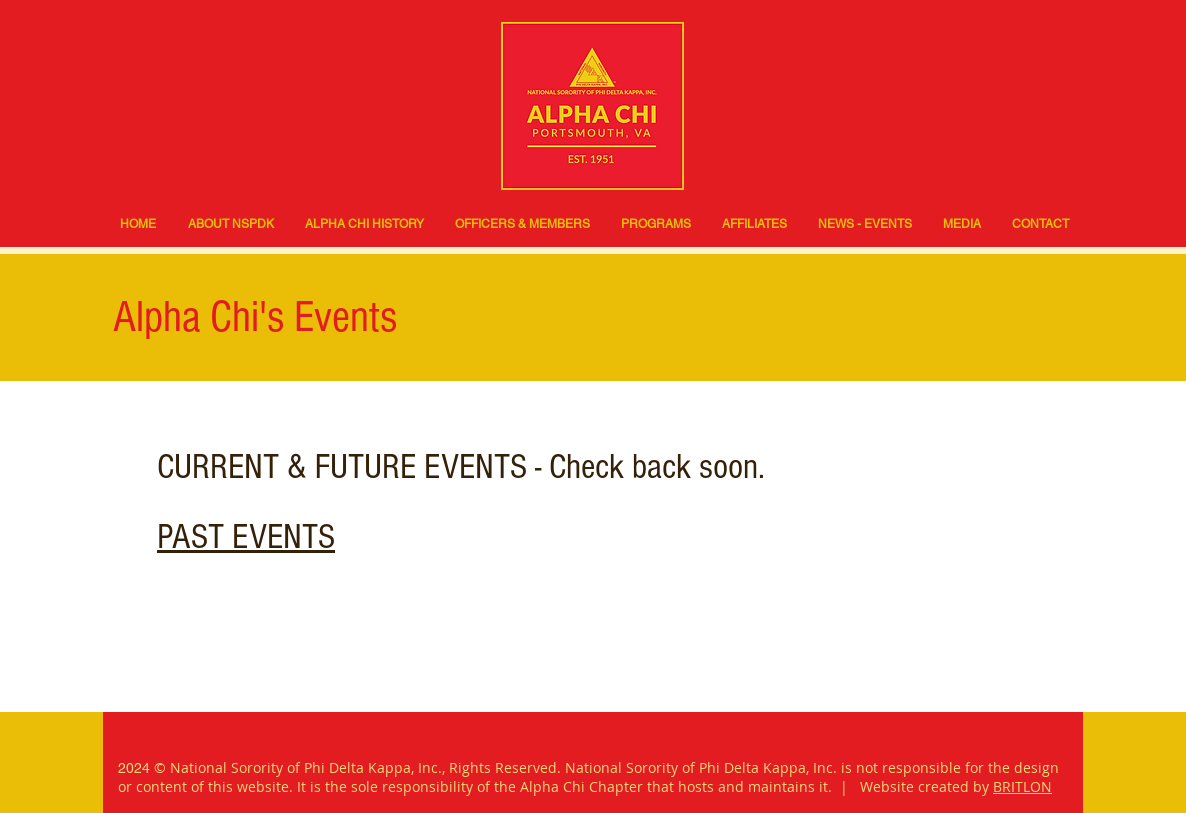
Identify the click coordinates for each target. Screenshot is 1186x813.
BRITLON (1022, 786)
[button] (655, 224)
